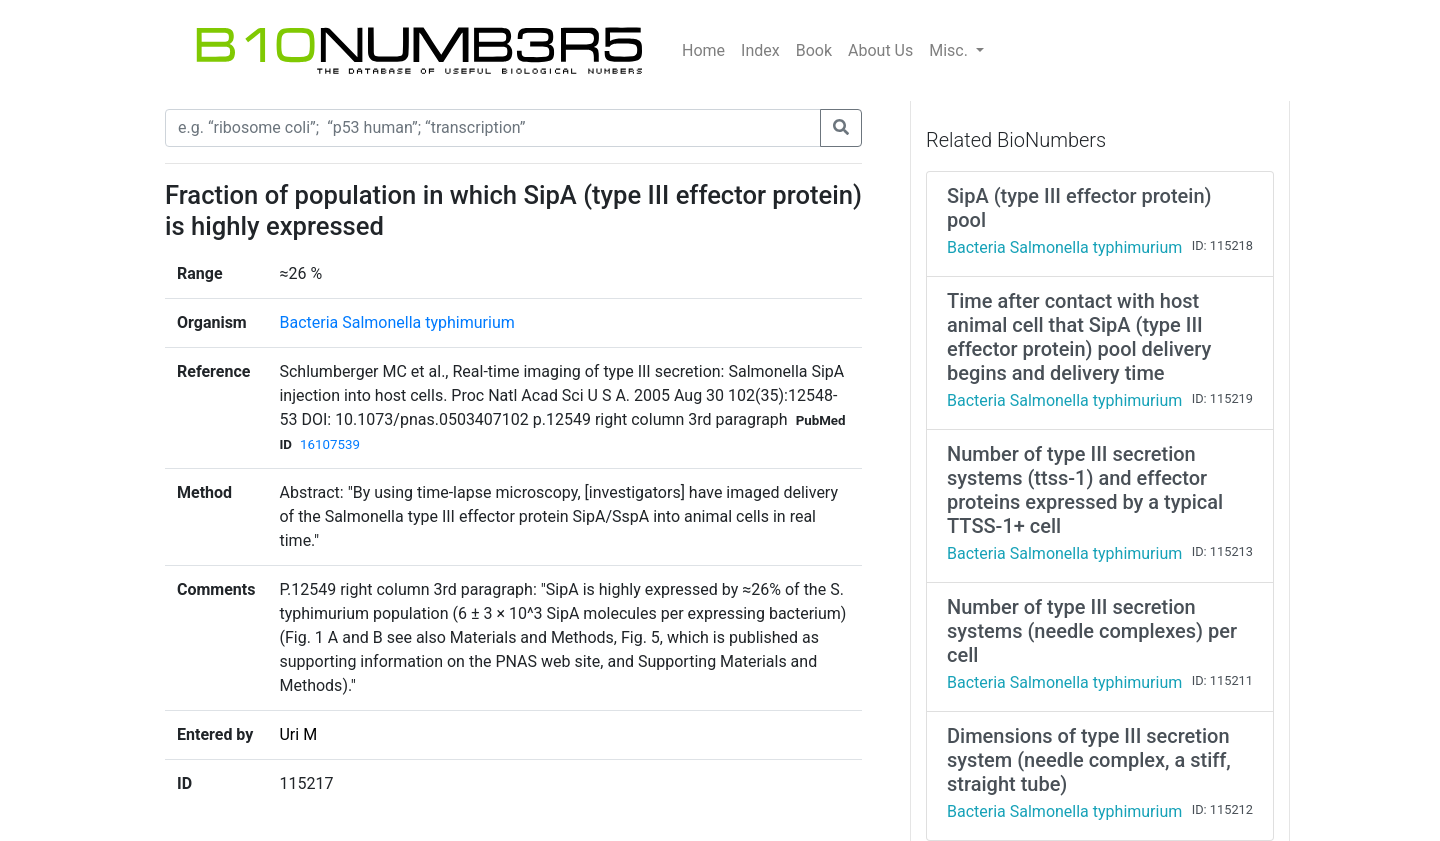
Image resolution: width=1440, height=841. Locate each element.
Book (814, 50)
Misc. (950, 50)
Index (760, 50)
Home (703, 50)
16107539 (330, 444)
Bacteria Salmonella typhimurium (396, 322)
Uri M (298, 734)
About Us (880, 50)
